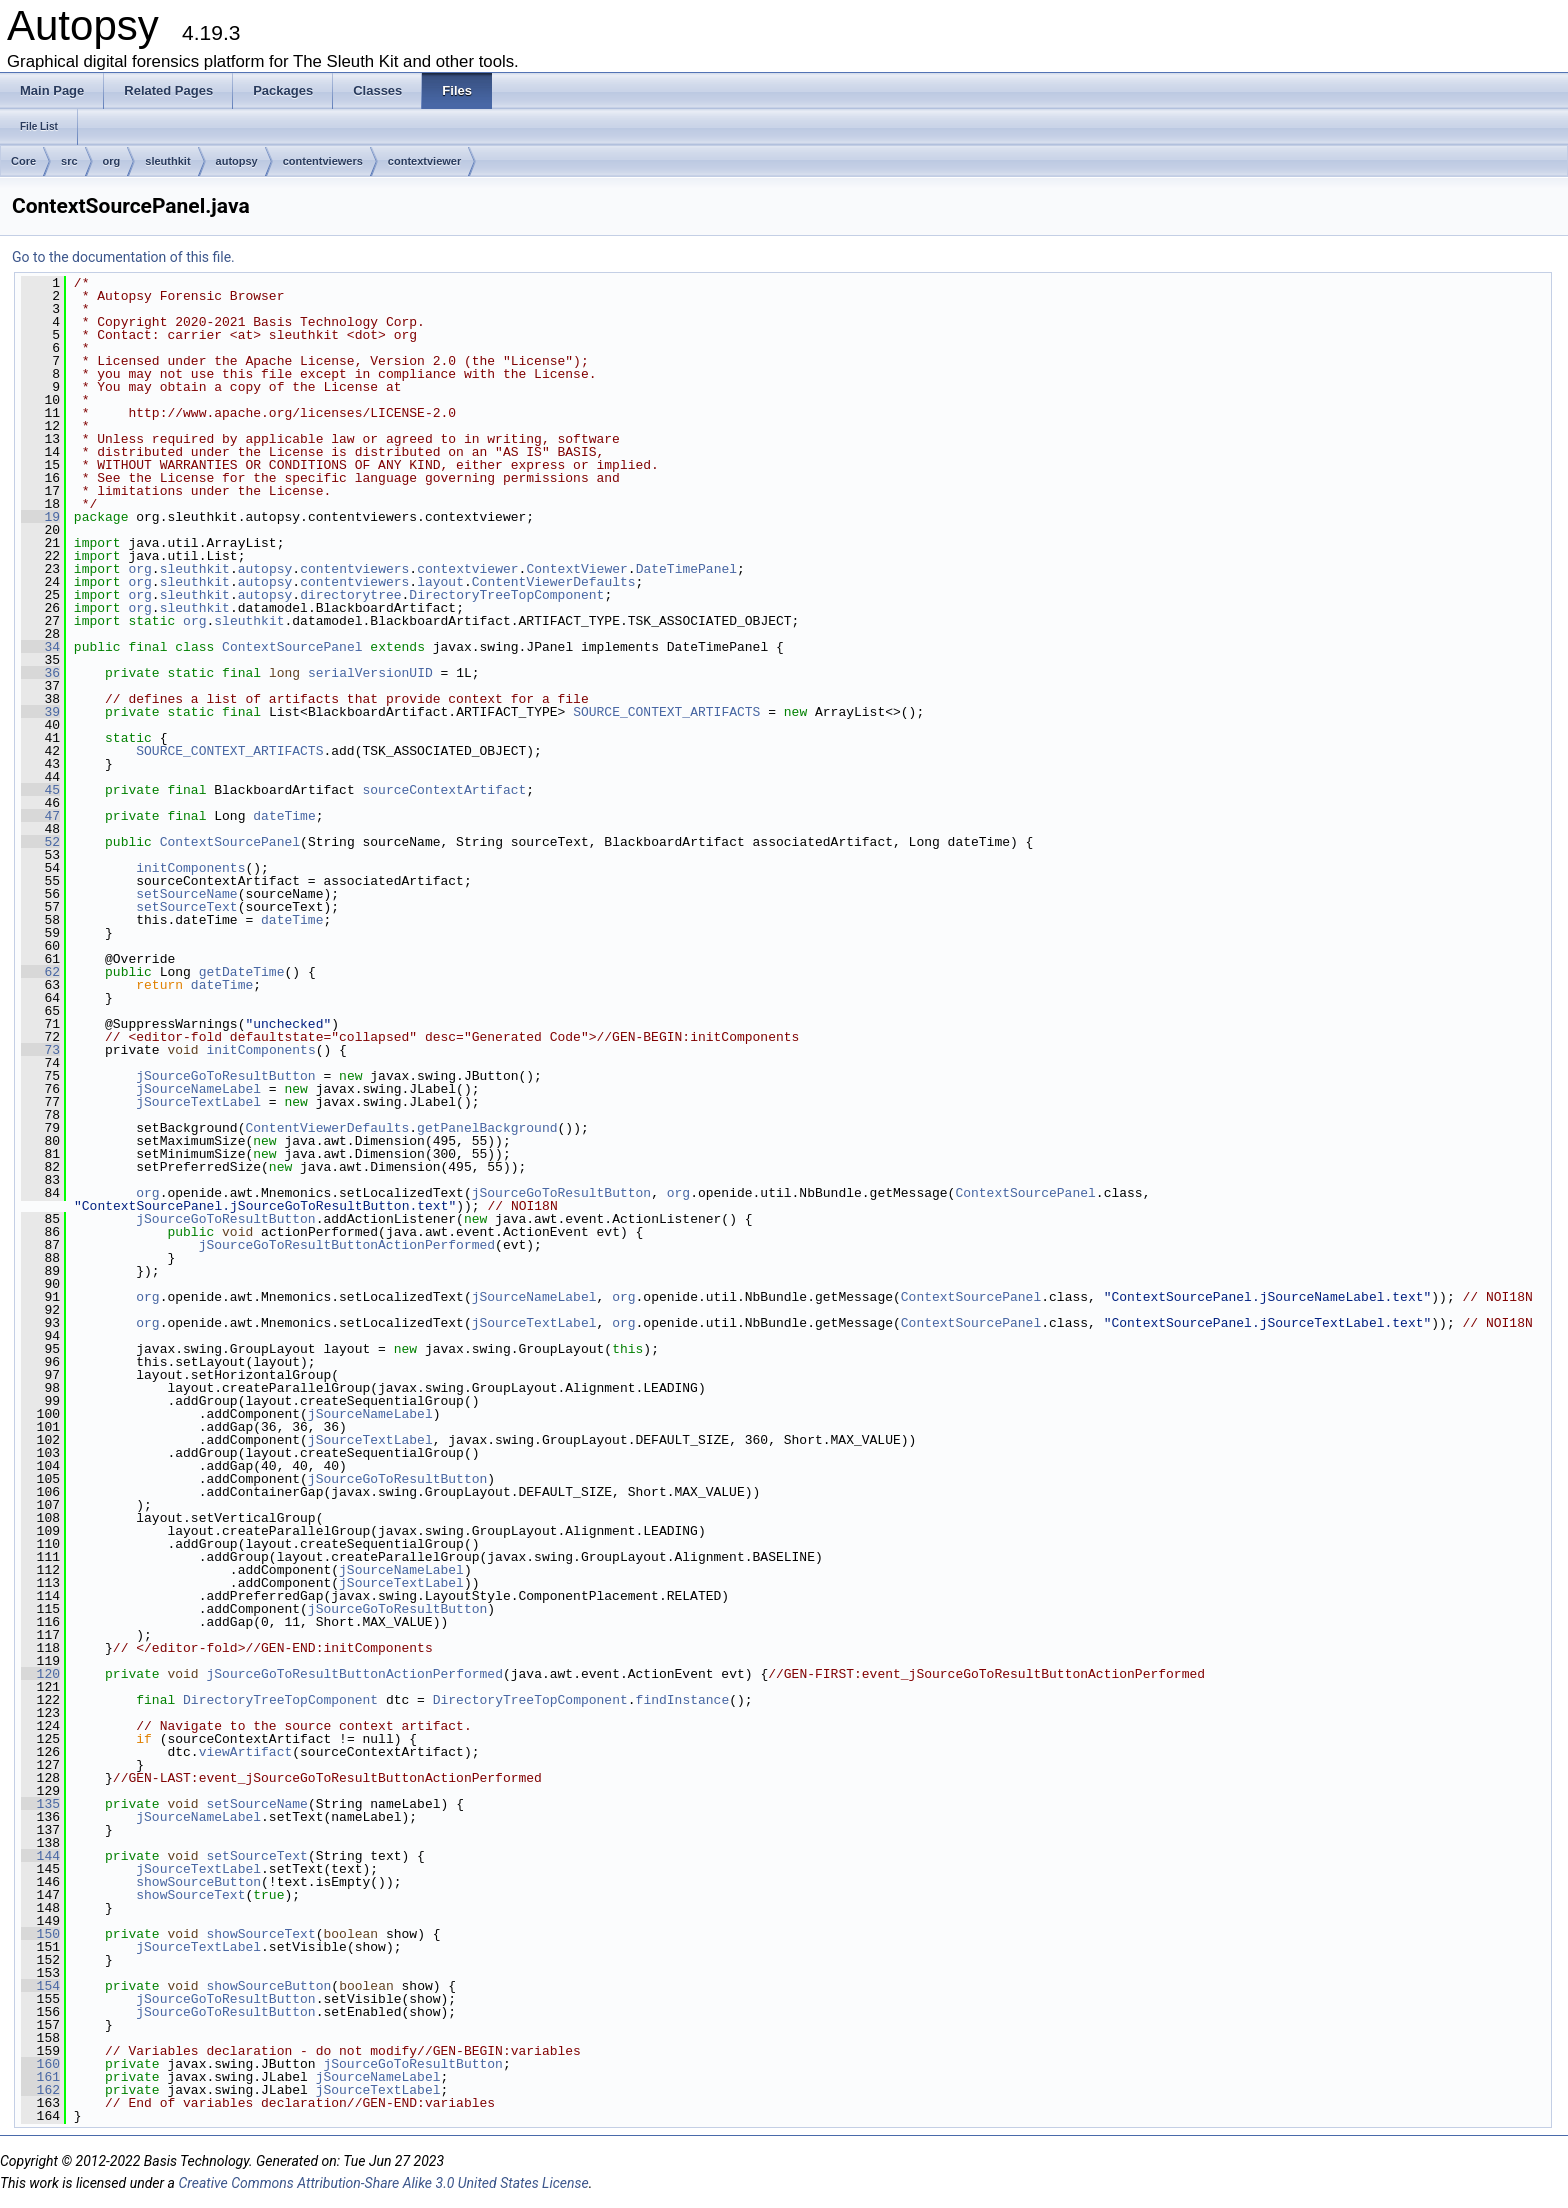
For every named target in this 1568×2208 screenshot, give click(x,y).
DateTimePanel (686, 569)
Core (23, 161)
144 (40, 1856)
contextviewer (424, 161)
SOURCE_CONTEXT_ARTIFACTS (666, 712)
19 (40, 517)
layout (440, 582)
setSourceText (186, 907)
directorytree (350, 595)
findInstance (683, 1700)
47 (40, 816)
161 (40, 2077)
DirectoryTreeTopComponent (506, 595)
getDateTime (242, 972)
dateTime (284, 816)
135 (40, 1804)
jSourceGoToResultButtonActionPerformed (347, 1245)
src (69, 161)
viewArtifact (246, 1752)
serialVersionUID (370, 673)
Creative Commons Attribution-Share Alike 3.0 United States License (383, 2183)
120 (40, 1674)
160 (40, 2064)
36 (40, 673)
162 (40, 2090)
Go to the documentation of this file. (123, 257)
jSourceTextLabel (198, 1102)
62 (40, 972)
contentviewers (323, 161)
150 (40, 1934)
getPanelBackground (487, 1128)
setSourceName (186, 894)
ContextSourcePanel (292, 647)
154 (40, 1986)
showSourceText (190, 1895)
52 (40, 842)
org (112, 161)
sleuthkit (167, 161)
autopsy (237, 161)
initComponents (190, 868)
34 (40, 647)
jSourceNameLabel (198, 1089)
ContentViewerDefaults (554, 582)
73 (40, 1050)
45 (40, 790)
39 (40, 712)
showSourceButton (198, 1882)
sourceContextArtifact (444, 790)
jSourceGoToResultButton (225, 1076)
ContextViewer (576, 569)
